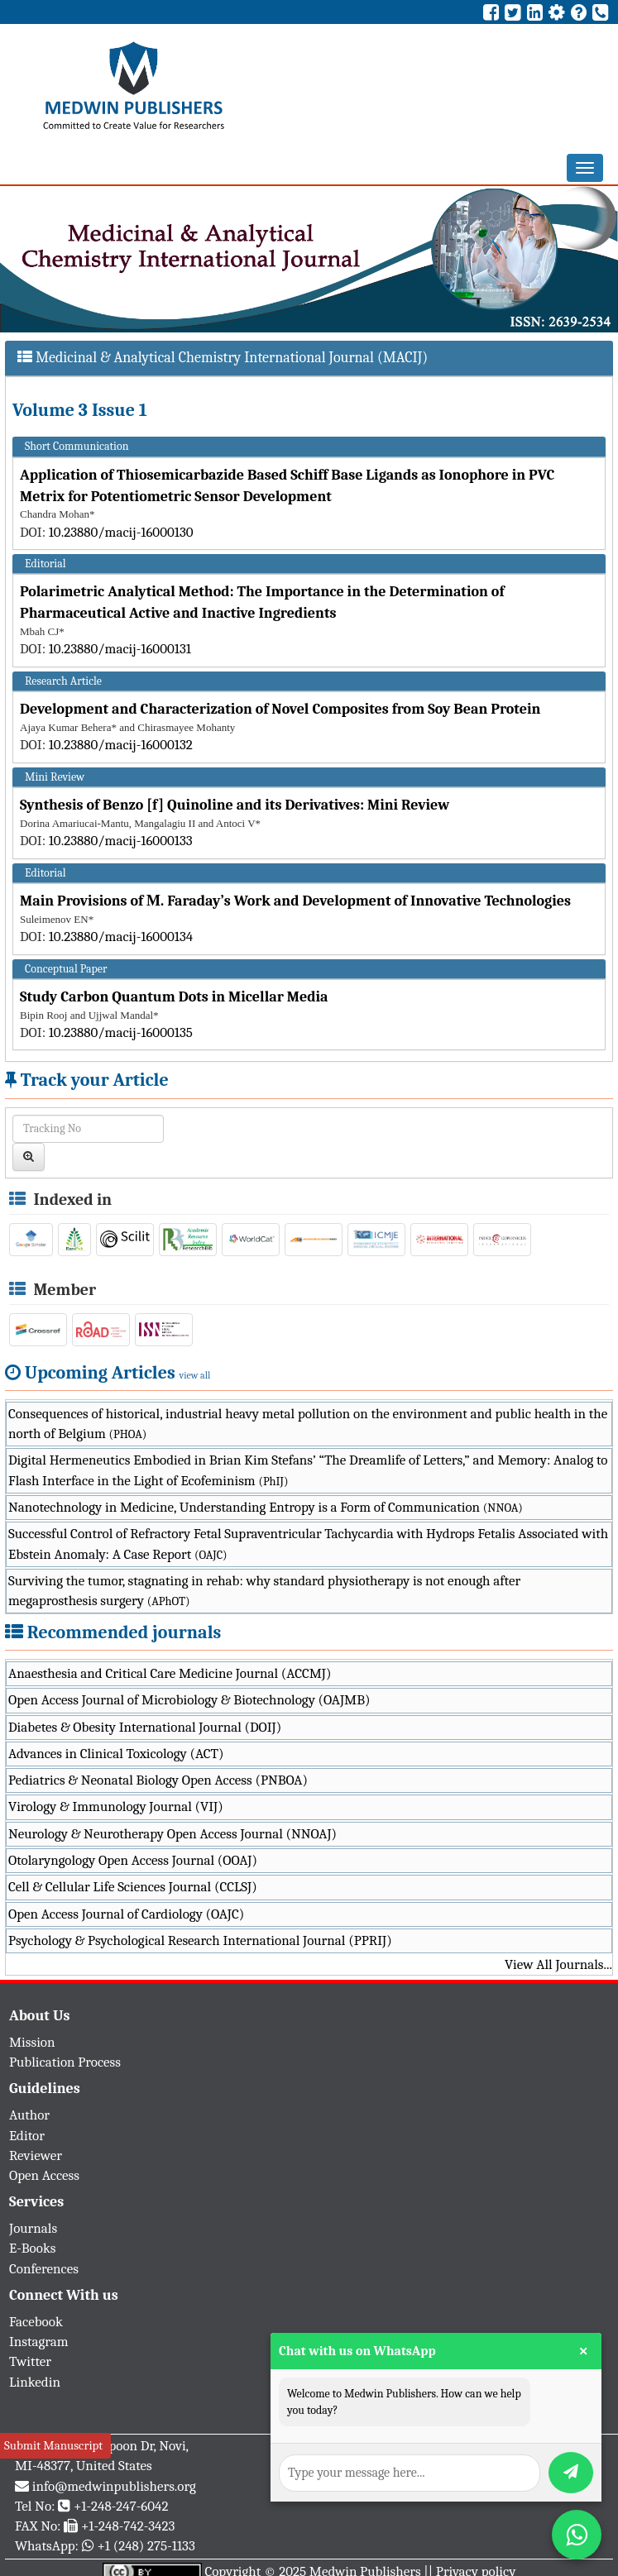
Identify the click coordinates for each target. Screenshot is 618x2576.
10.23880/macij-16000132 (121, 745)
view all (195, 1375)
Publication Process (65, 2062)
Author (29, 2115)
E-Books (32, 2248)
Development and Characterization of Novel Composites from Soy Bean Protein (280, 709)
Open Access (44, 2175)
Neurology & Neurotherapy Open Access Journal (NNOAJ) (172, 1834)
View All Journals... (558, 1964)
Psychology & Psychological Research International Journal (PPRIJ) (200, 1940)
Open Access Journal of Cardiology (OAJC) (126, 1914)
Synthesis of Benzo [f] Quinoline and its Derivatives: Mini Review (234, 805)
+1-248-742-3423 (128, 2526)
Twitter (30, 2361)
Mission (32, 2042)
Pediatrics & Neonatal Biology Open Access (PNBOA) (158, 1780)
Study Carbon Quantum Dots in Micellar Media (174, 997)
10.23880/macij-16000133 (121, 840)
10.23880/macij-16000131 (120, 649)
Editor (27, 2135)
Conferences (44, 2269)
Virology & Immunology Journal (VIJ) (115, 1806)
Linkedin (34, 2382)
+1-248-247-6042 (121, 2506)
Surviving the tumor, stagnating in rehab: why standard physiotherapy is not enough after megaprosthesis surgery (264, 1590)
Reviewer (35, 2155)
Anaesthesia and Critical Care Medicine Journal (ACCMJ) (169, 1673)
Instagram (39, 2341)
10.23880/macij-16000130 (121, 532)
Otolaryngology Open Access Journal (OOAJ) (132, 1860)
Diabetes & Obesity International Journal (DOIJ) (144, 1727)
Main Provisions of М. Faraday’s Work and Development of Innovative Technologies (295, 901)
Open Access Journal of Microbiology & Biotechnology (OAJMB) (189, 1700)
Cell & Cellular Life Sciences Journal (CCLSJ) (132, 1887)
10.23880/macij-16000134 (121, 936)
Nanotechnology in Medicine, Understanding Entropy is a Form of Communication (265, 1507)
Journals (33, 2228)
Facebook (36, 2322)
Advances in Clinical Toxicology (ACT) (116, 1753)
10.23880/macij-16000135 (121, 1032)
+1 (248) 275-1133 (145, 2546)
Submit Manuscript (53, 2445)
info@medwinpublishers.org (114, 2486)
